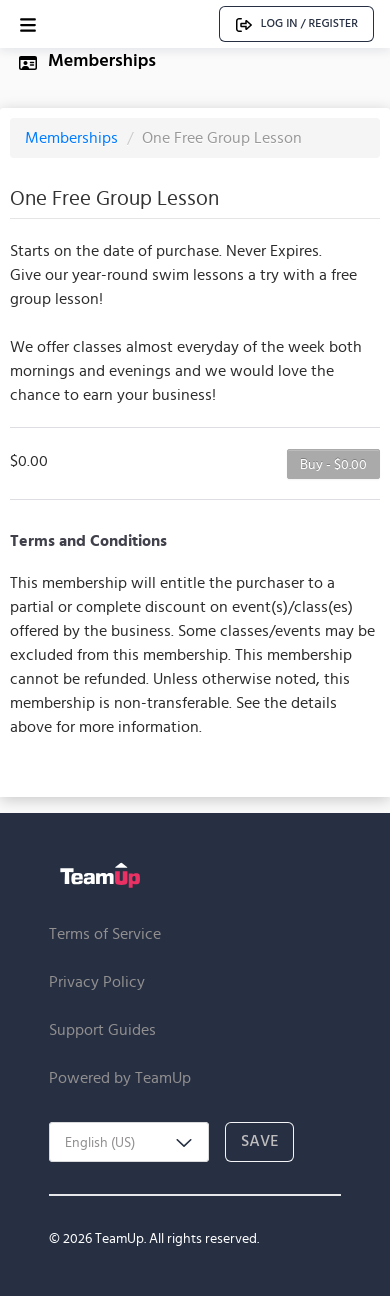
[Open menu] (28, 24)
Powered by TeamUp (120, 1077)
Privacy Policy (97, 981)
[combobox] (129, 1142)
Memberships (73, 137)
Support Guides (102, 1029)
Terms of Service (105, 933)
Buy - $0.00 (333, 464)
